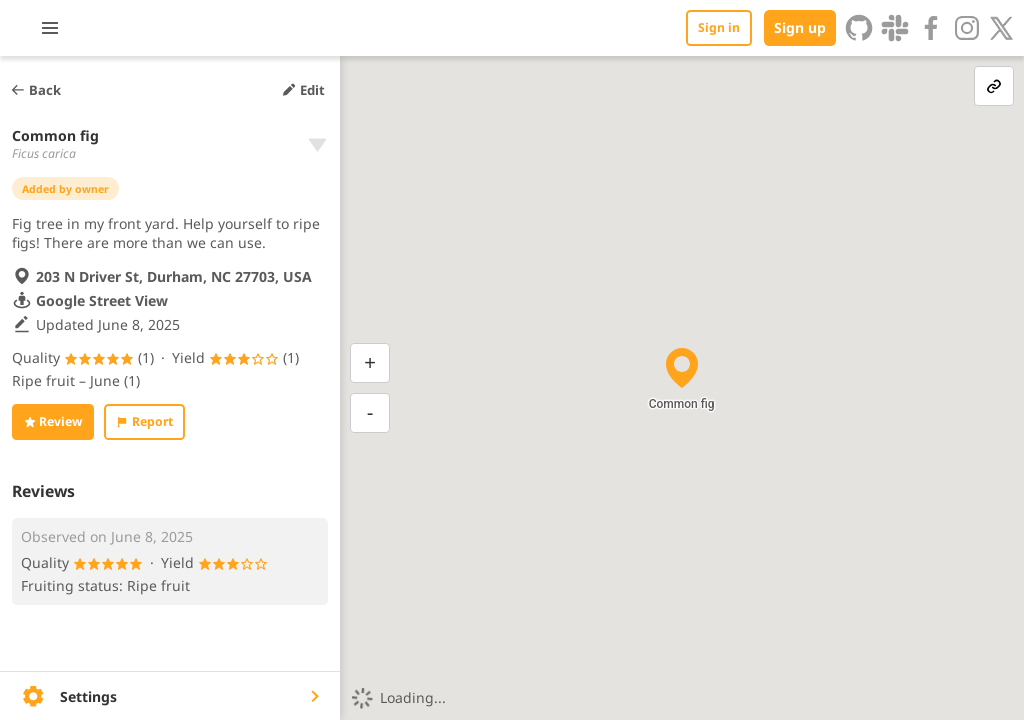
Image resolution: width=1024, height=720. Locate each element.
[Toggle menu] (163, 28)
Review (53, 421)
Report (144, 421)
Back (35, 90)
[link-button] (994, 86)
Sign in (719, 27)
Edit (303, 90)
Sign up (800, 27)
